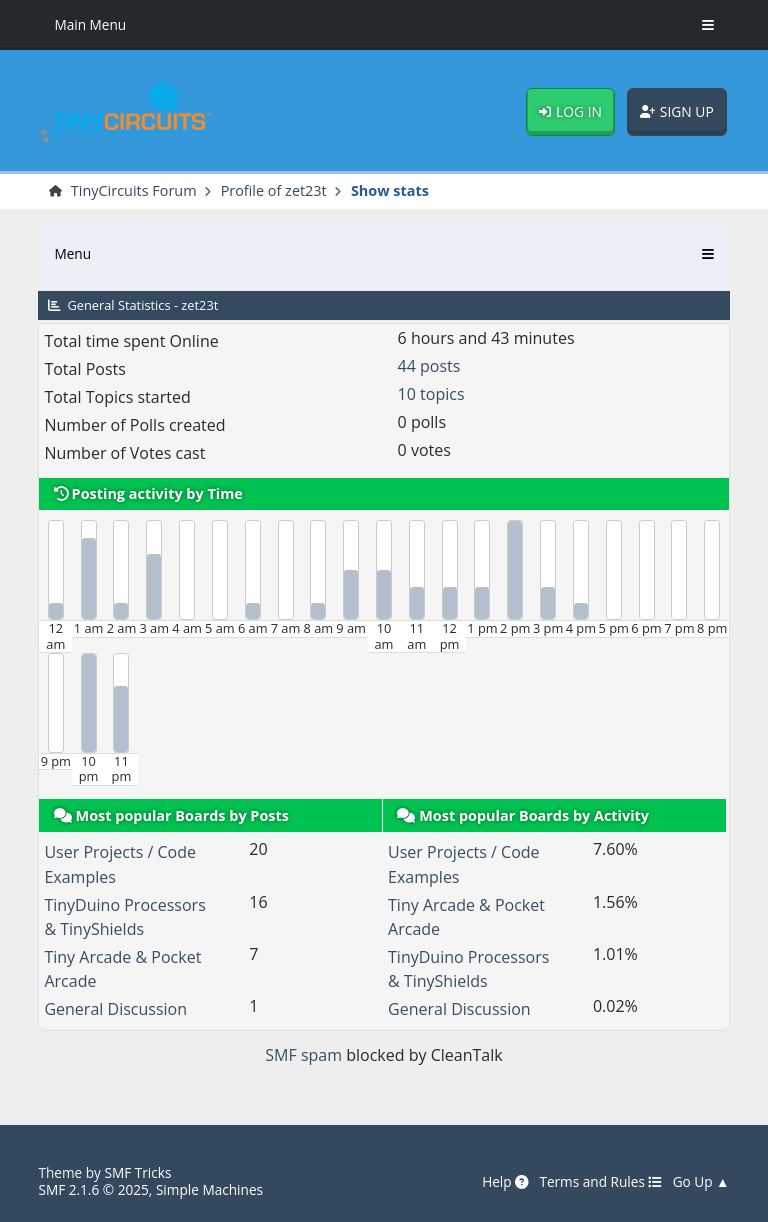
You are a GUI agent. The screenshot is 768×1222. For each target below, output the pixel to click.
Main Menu (90, 24)
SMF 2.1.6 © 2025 (93, 1189)
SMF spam (303, 1055)
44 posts (429, 366)
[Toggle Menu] (708, 25)
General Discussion (115, 1009)
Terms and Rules (600, 1182)
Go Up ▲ (701, 1182)
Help (505, 1182)
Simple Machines (209, 1189)
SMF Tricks (137, 1172)
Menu (72, 253)
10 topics (431, 394)
